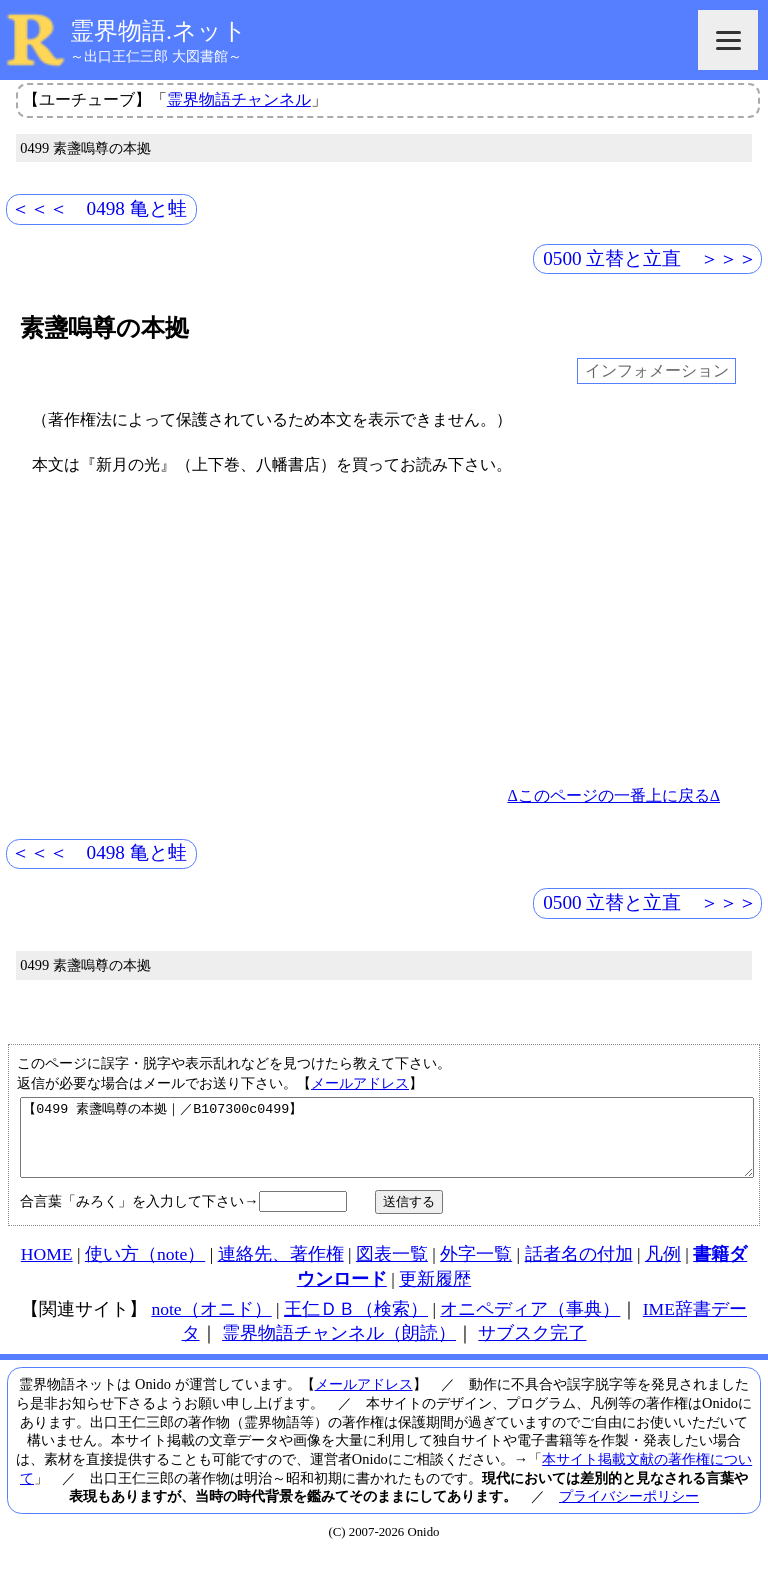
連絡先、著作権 (281, 1269)
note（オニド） (211, 1324)
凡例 (663, 1269)
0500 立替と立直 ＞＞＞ (650, 258)
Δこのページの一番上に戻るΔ (613, 795)
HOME (47, 1269)
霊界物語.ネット (158, 31)
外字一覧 (476, 1269)
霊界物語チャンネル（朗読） (339, 1348)
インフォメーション (657, 371)
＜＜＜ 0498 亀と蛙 (99, 208)
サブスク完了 (532, 1348)
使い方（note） (145, 1269)
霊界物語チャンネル (239, 99)
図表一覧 (392, 1269)
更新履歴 (435, 1294)
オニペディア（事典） (530, 1324)
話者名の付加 (579, 1269)
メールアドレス (360, 1083)
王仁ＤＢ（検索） (356, 1324)
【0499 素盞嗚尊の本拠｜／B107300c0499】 (387, 1145)
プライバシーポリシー (629, 1511)
